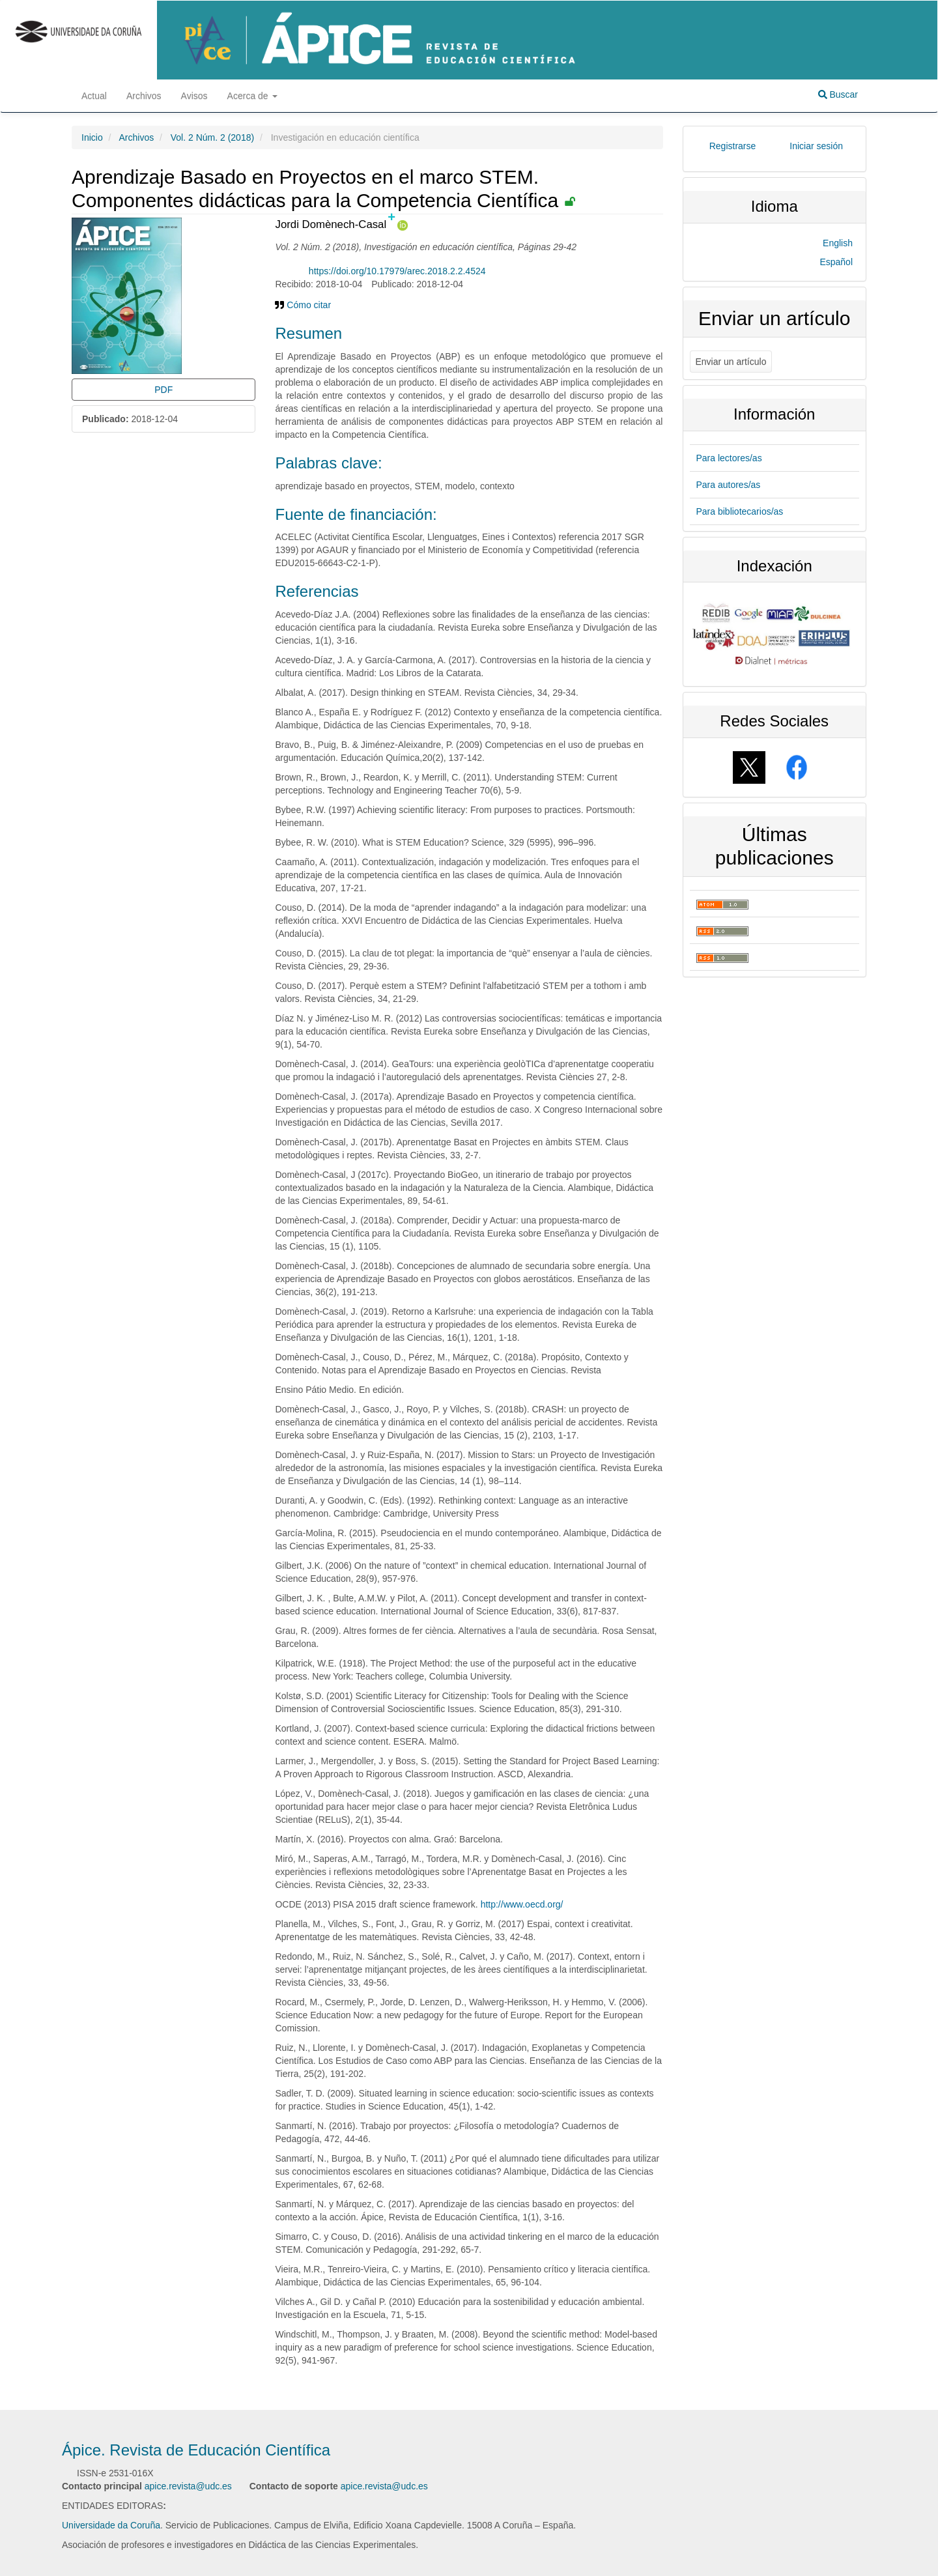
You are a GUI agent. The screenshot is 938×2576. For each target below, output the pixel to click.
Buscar (838, 94)
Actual (94, 96)
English (838, 243)
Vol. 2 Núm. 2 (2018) (212, 137)
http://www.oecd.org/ (522, 1904)
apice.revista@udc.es (188, 2486)
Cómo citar (303, 305)
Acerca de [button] (252, 96)
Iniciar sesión (816, 146)
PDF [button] (163, 389)
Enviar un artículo (731, 361)
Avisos (194, 96)
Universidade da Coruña (111, 2525)
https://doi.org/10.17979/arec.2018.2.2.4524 (397, 271)
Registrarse (732, 146)
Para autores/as (728, 484)
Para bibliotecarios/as (740, 511)
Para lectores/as (729, 458)
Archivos (144, 96)
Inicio (92, 137)
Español (836, 262)
